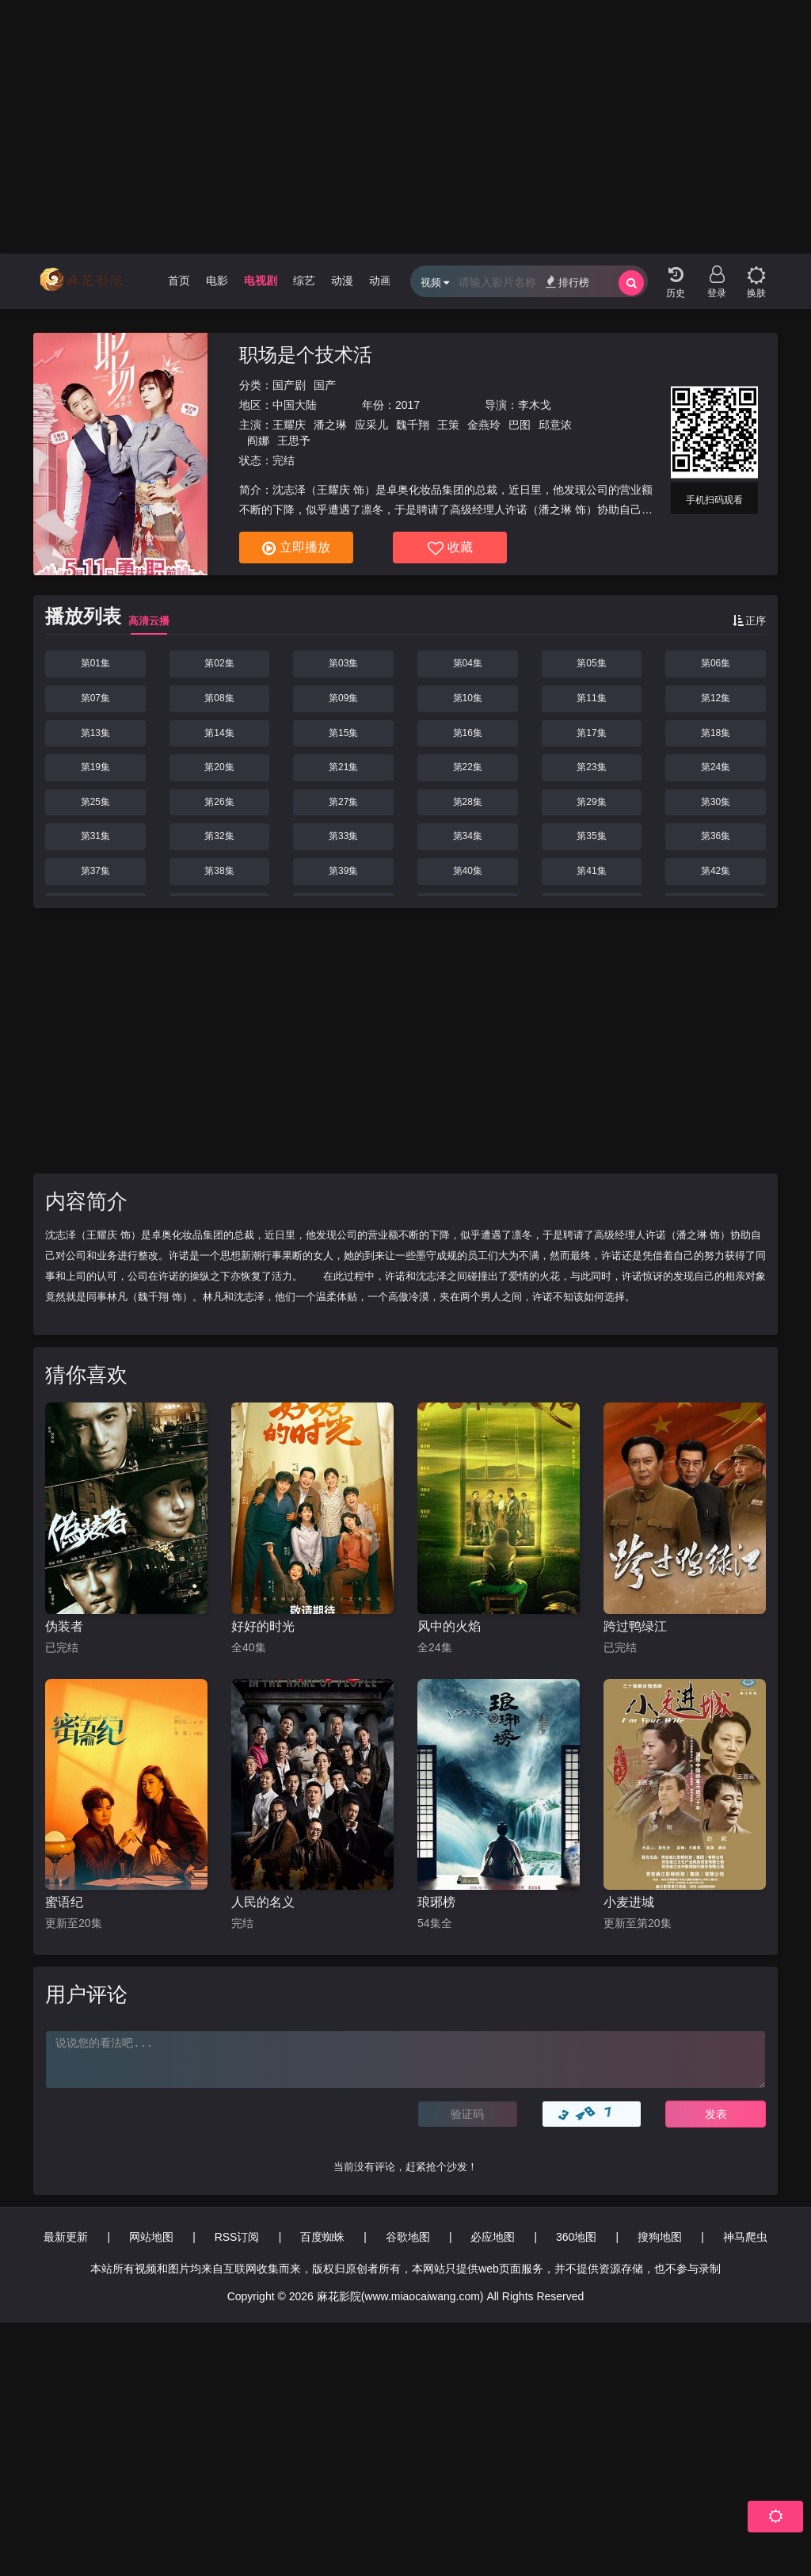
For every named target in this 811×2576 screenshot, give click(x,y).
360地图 (576, 2237)
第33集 (343, 835)
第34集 (467, 835)
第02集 (219, 663)
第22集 (467, 767)
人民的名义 (263, 1902)
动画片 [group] (385, 280)
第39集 (343, 870)
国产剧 (289, 385)
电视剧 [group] (260, 280)
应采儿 (371, 424)
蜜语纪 (64, 1902)
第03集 (343, 663)
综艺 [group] (304, 280)
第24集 (715, 767)
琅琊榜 (436, 1902)
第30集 (715, 801)
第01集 (95, 663)
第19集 (95, 767)
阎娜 (258, 440)
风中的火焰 (449, 1626)
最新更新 (66, 2237)
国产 (325, 385)
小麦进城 (628, 1902)
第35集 (591, 835)
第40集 (467, 870)
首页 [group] (179, 280)
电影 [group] (217, 280)
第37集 (95, 870)
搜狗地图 (660, 2237)
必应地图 (492, 2237)
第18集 (715, 732)
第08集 (219, 698)
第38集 (219, 870)
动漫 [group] (342, 280)
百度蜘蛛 (322, 2237)
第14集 (219, 732)
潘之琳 (330, 424)
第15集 (343, 732)
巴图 (519, 424)
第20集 (219, 767)
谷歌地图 (408, 2237)
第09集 (343, 698)
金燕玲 (484, 424)
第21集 (343, 767)
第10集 (467, 698)
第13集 (95, 732)
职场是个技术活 (305, 354)
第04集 (467, 663)
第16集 (467, 732)
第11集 (591, 698)
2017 (407, 405)
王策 (448, 424)
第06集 (715, 663)
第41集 (591, 870)
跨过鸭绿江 (635, 1626)
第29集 (591, 801)
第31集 (95, 835)
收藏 (450, 548)
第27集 (343, 801)
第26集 (219, 801)
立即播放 (296, 548)
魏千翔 (412, 424)
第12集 (715, 698)
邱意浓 (555, 424)
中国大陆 (294, 405)
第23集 (591, 767)
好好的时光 (263, 1626)
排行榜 (567, 281)
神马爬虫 (745, 2237)
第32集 (219, 835)
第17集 (591, 732)
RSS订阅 (237, 2237)
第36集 (715, 835)
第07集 (95, 698)
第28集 (467, 801)
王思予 (293, 440)
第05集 (591, 663)
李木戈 (534, 405)
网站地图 (151, 2237)
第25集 (95, 801)
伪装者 (64, 1626)
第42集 (715, 870)
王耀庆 (289, 424)
